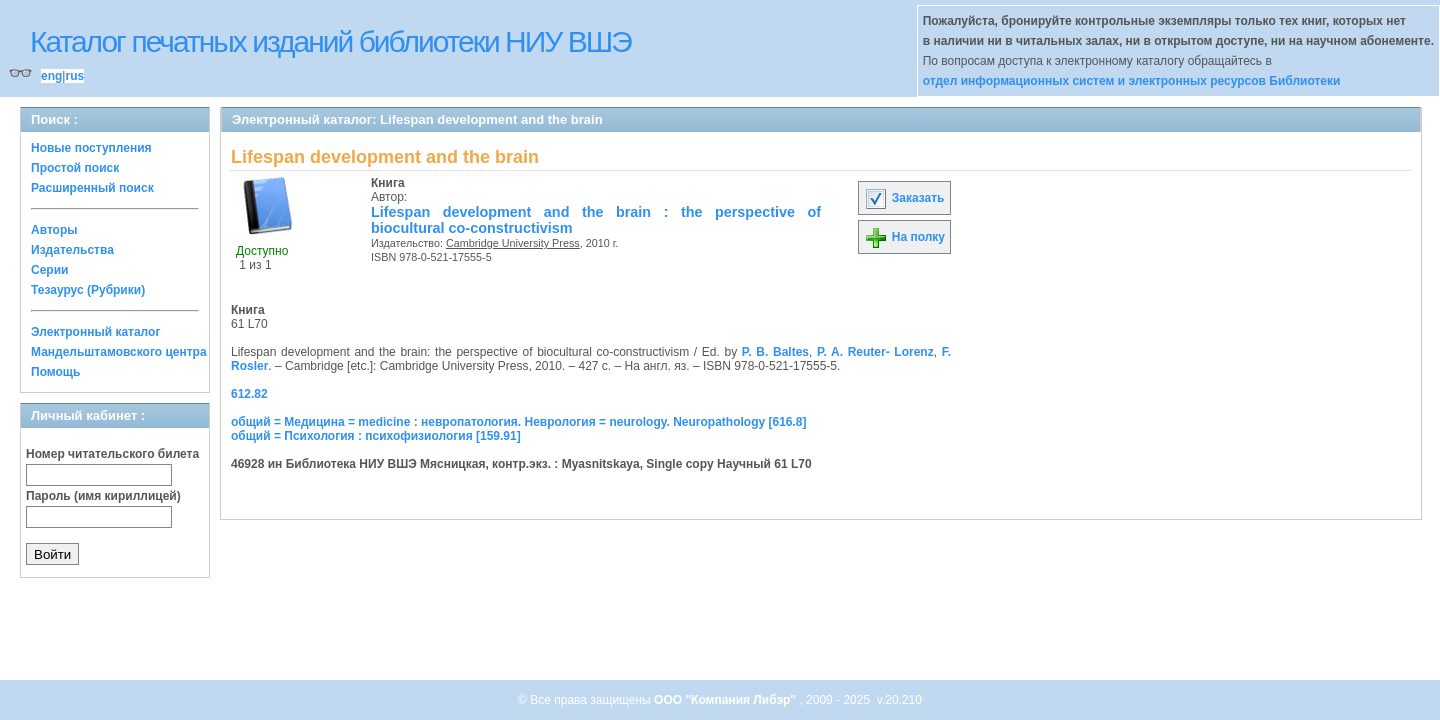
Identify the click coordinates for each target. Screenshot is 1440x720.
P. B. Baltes (775, 352)
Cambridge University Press (513, 243)
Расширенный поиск (92, 188)
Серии (49, 270)
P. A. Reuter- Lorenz (875, 352)
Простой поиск (75, 168)
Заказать (904, 198)
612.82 (249, 394)
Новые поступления (91, 148)
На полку (904, 237)
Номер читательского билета (112, 454)
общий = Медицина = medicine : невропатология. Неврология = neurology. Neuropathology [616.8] (519, 422)
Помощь (55, 372)
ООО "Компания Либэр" (726, 700)
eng (51, 76)
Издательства (72, 250)
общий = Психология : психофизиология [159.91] (376, 436)
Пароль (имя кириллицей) (103, 496)
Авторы (54, 230)
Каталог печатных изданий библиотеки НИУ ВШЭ (330, 41)
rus (74, 76)
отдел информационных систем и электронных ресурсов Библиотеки (1132, 81)
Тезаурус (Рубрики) (88, 290)
